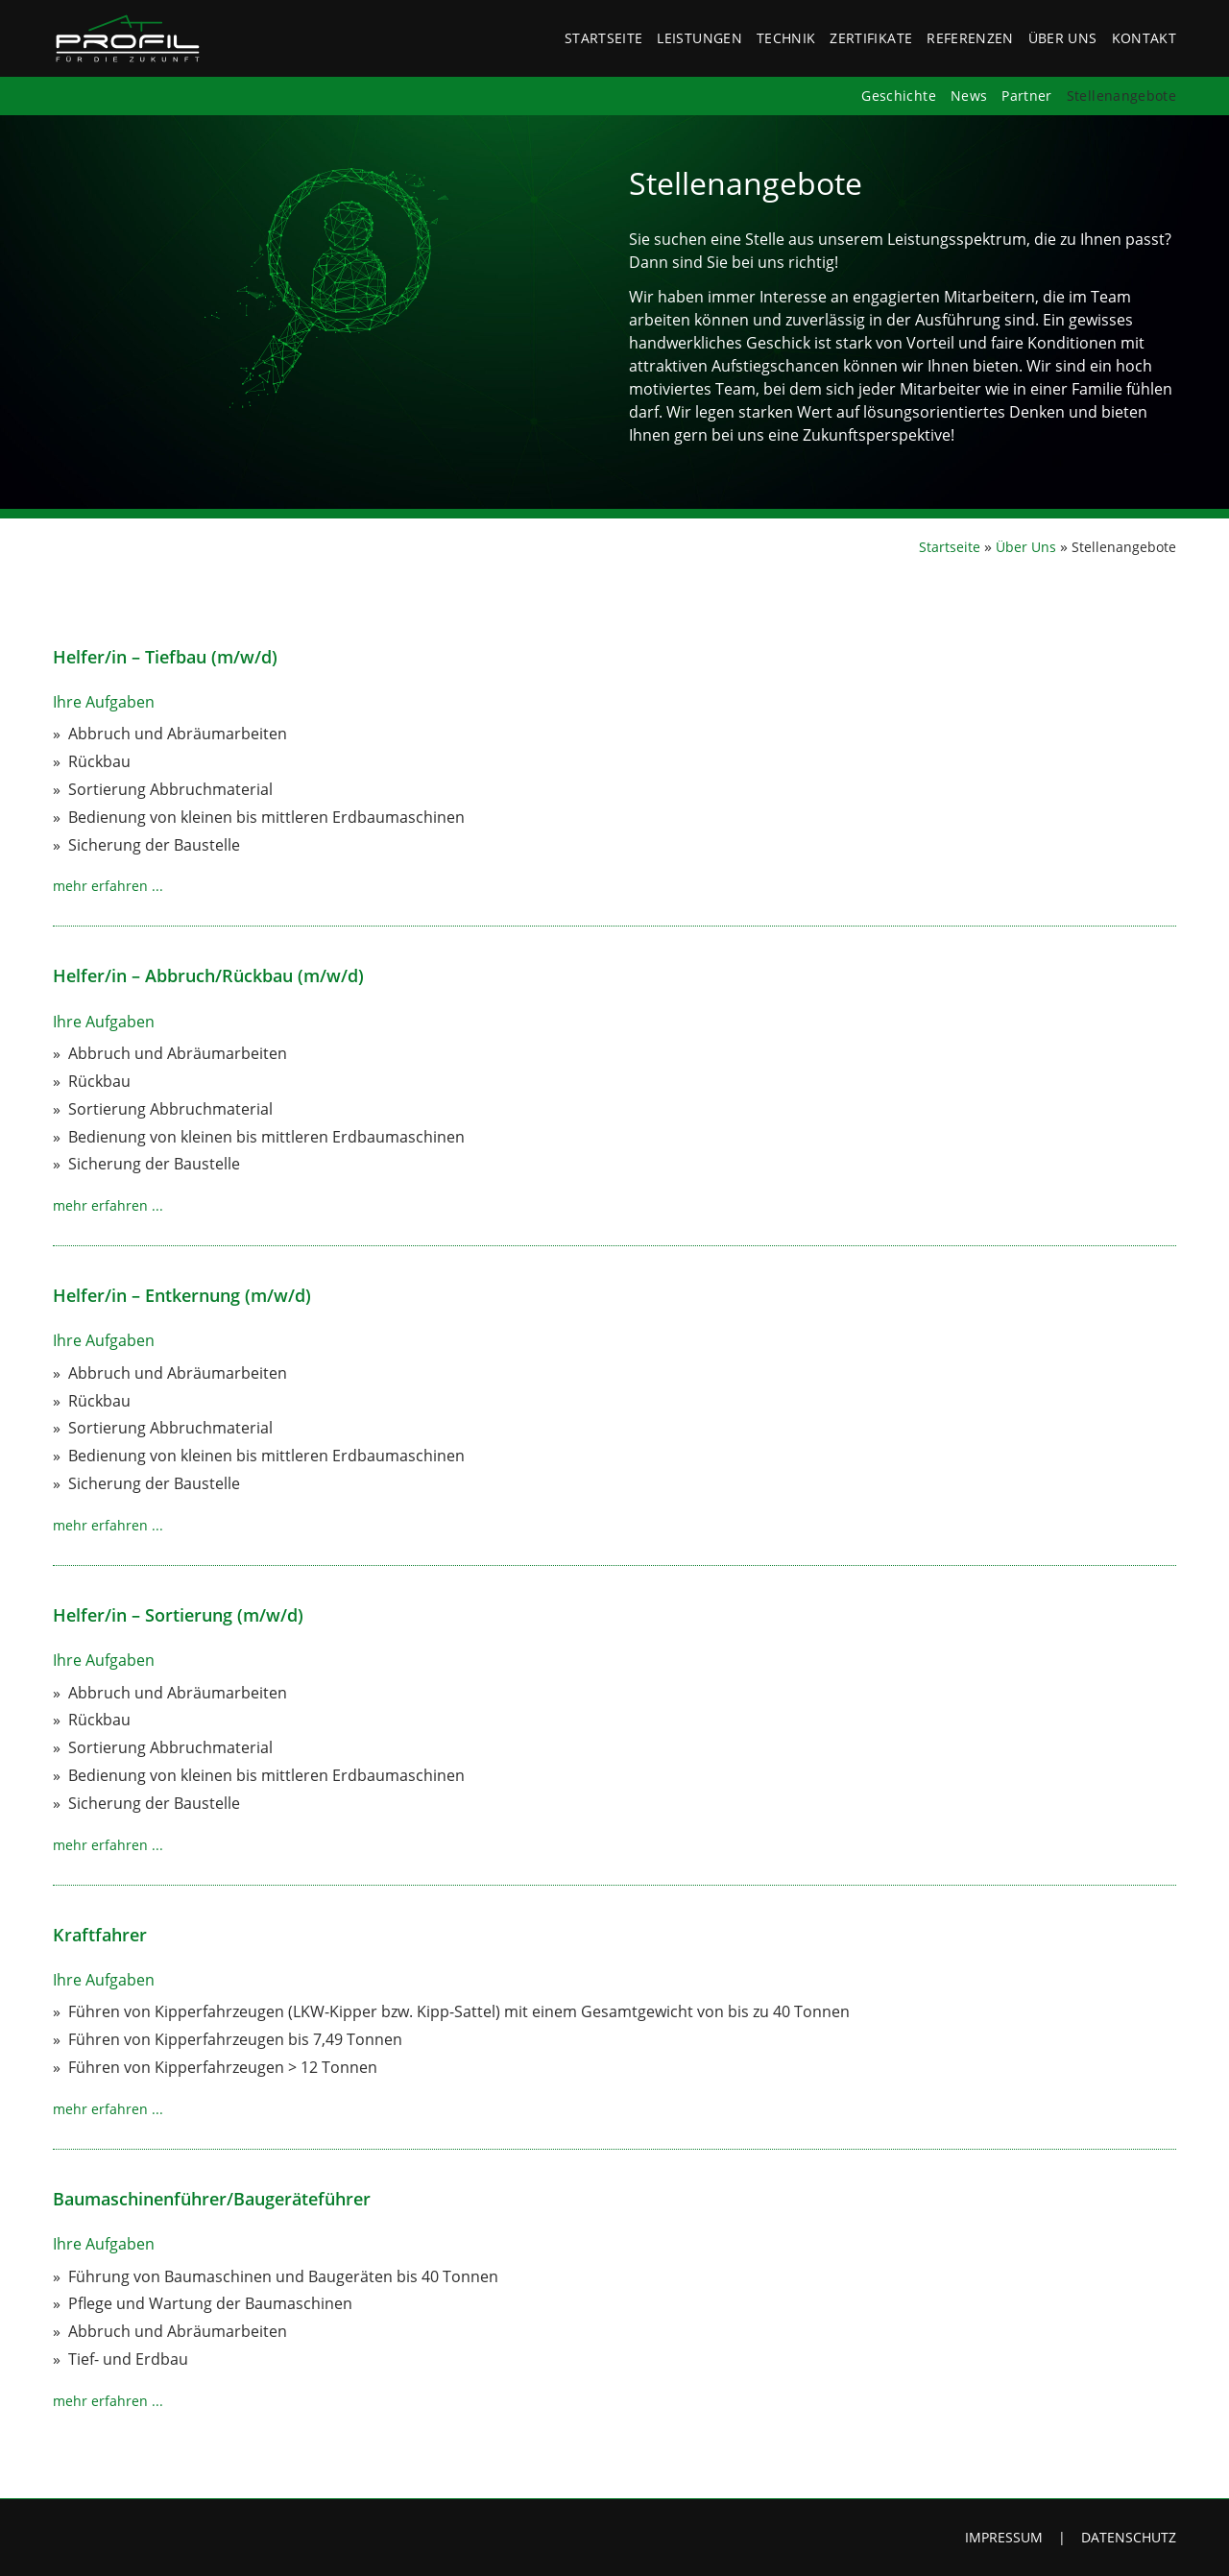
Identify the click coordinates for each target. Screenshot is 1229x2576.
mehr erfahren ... (108, 886)
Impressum (1004, 2537)
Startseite (604, 38)
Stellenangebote (1121, 95)
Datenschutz (1128, 2537)
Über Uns (1062, 38)
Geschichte (898, 95)
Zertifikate (871, 38)
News (969, 95)
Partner (1026, 95)
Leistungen (699, 38)
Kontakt (1144, 38)
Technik (786, 38)
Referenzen (970, 38)
